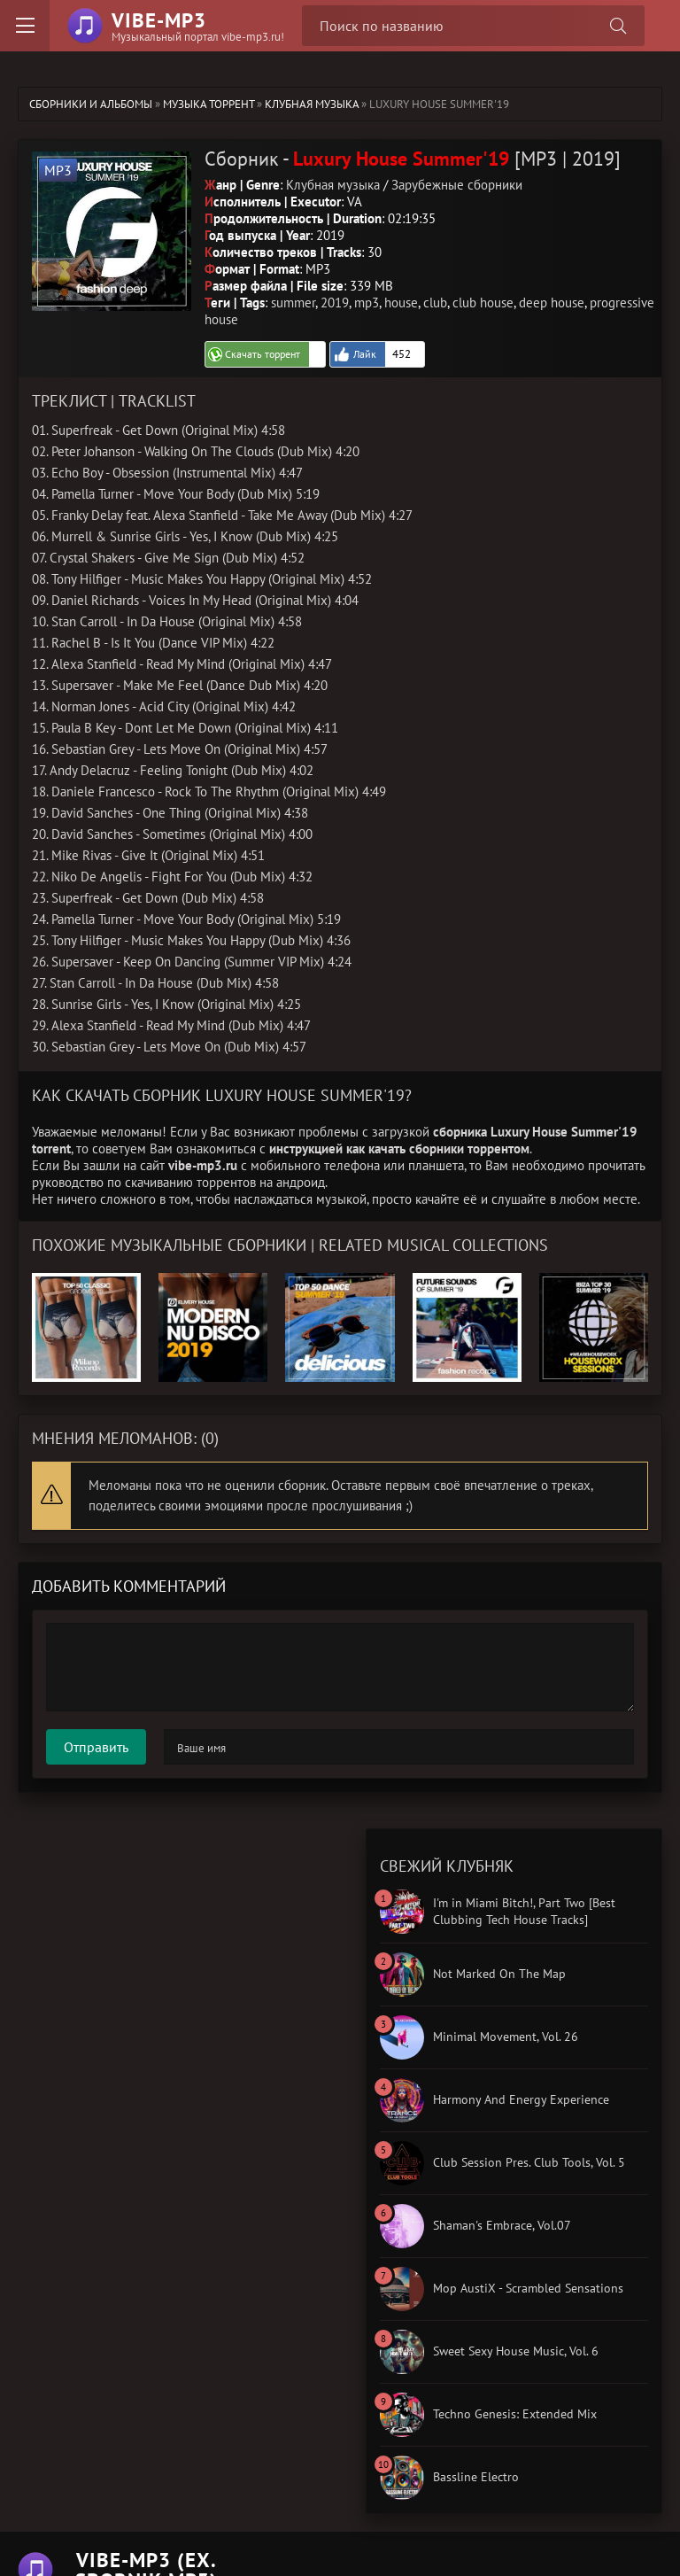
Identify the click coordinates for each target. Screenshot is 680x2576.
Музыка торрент (208, 104)
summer (293, 302)
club (435, 302)
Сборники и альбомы (90, 104)
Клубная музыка (312, 104)
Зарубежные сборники (456, 184)
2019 (335, 302)
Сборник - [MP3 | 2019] (413, 158)
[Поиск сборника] (618, 25)
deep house (551, 302)
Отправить (96, 1747)
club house (483, 302)
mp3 (366, 302)
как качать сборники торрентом (437, 1148)
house (401, 302)
